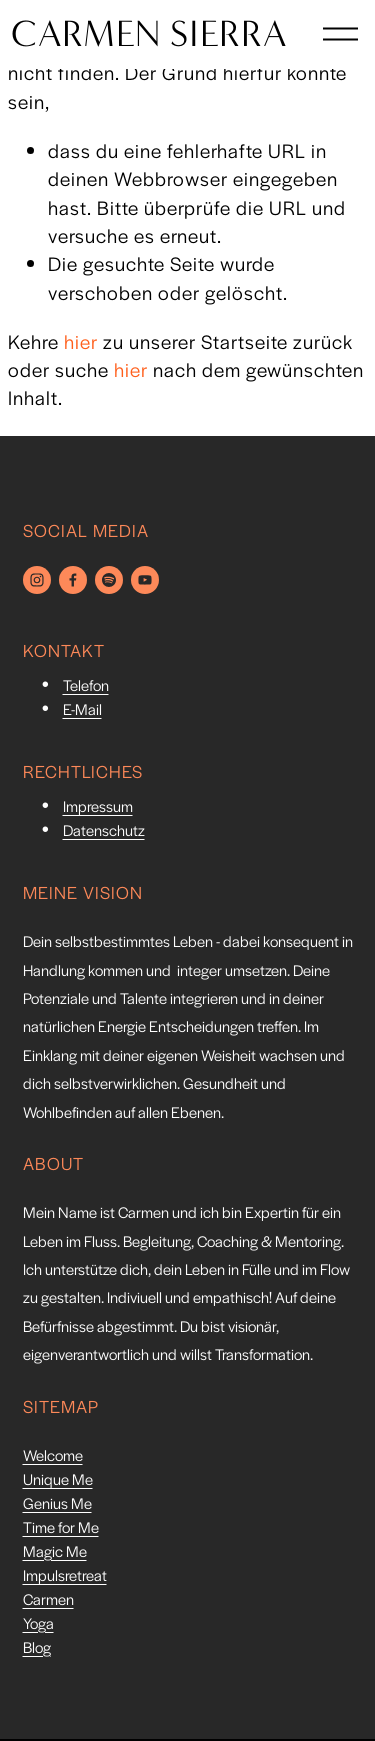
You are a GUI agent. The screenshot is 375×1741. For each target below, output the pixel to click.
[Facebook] (73, 580)
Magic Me (55, 1553)
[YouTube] (145, 580)
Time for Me (61, 1529)
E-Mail (82, 711)
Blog (37, 1649)
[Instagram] (37, 580)
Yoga (38, 1625)
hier (81, 341)
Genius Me (57, 1505)
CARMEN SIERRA (161, 46)
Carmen (48, 1601)
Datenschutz (104, 832)
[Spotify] (109, 580)
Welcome (53, 1457)
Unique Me (58, 1481)
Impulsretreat (65, 1577)
